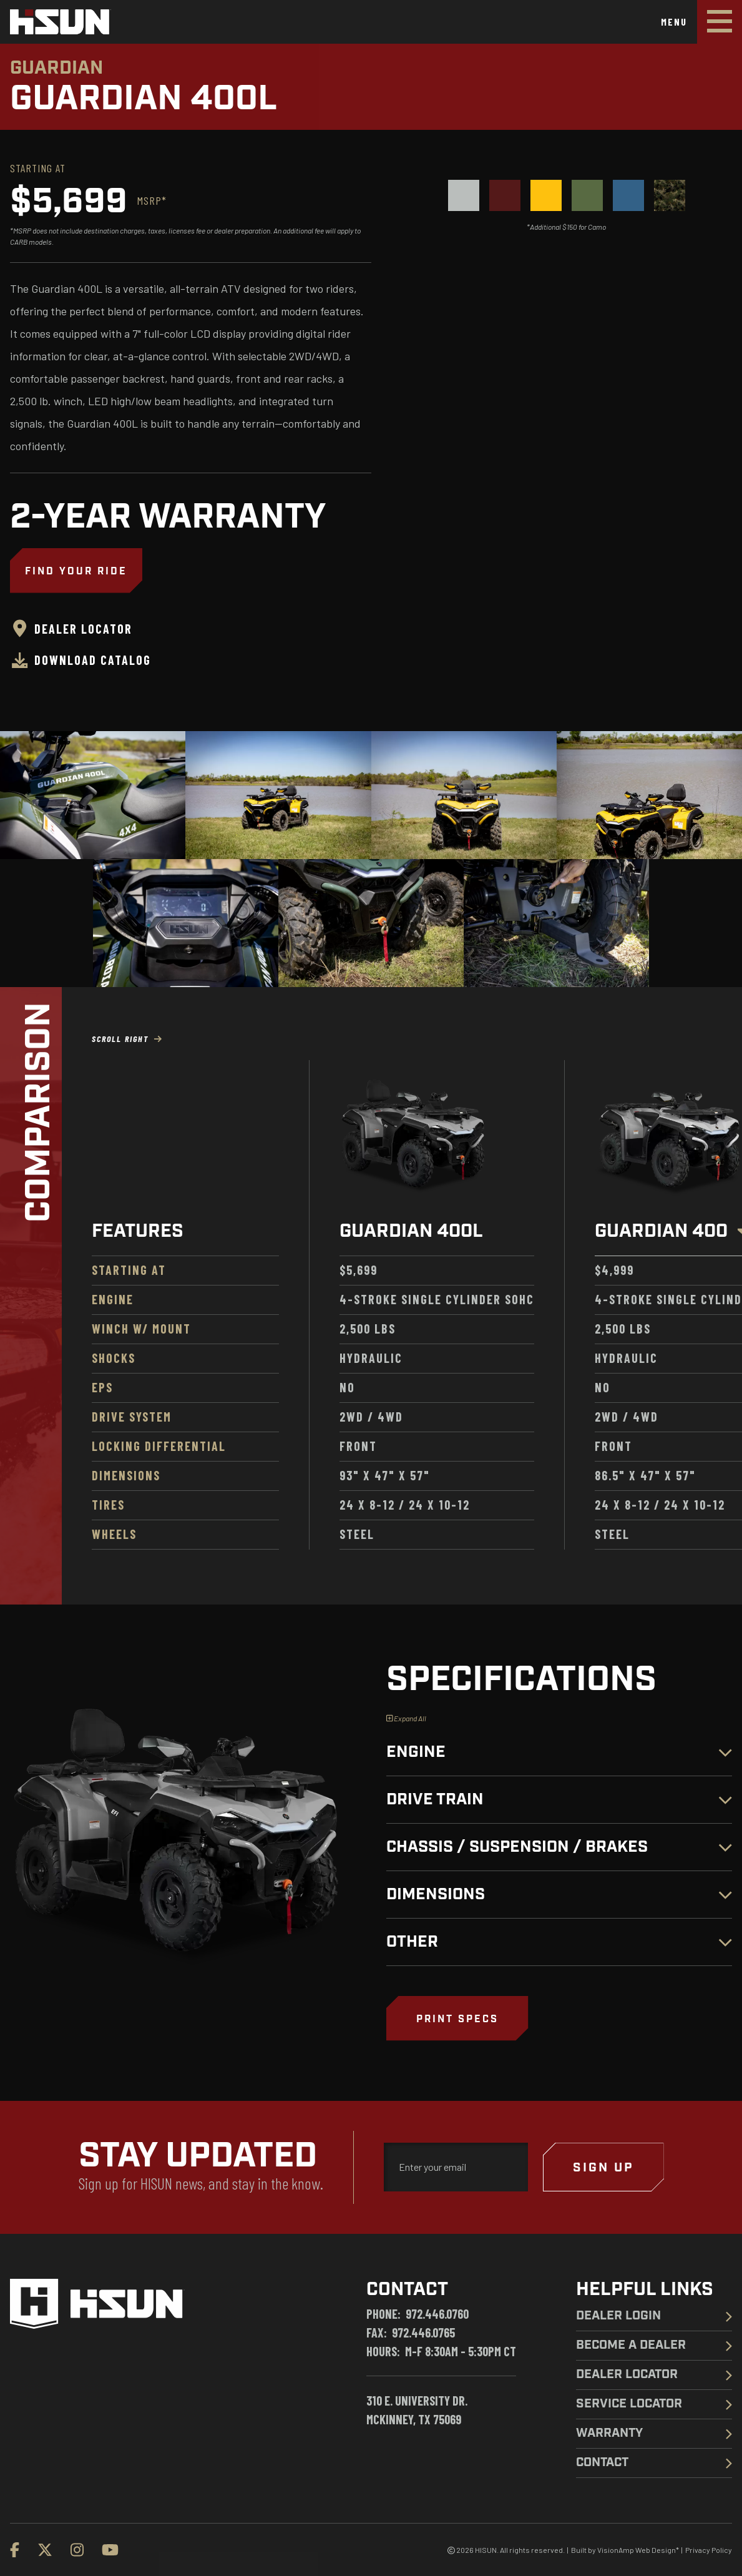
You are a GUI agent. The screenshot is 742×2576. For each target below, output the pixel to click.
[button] (457, 2018)
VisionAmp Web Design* (638, 2549)
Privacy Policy (708, 2549)
